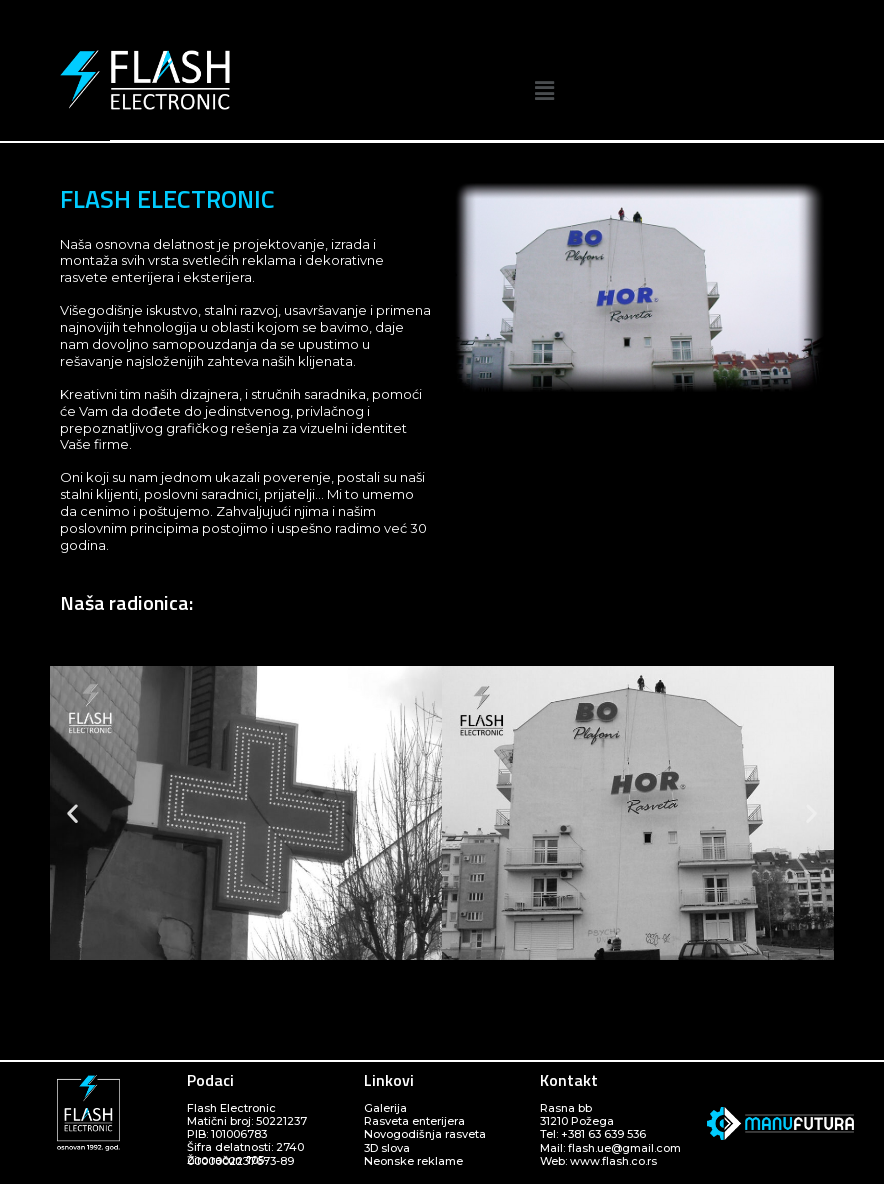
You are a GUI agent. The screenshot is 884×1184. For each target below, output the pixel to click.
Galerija (385, 1108)
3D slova (387, 1148)
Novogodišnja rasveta (425, 1134)
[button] (544, 91)
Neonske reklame (413, 1161)
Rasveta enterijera (414, 1121)
